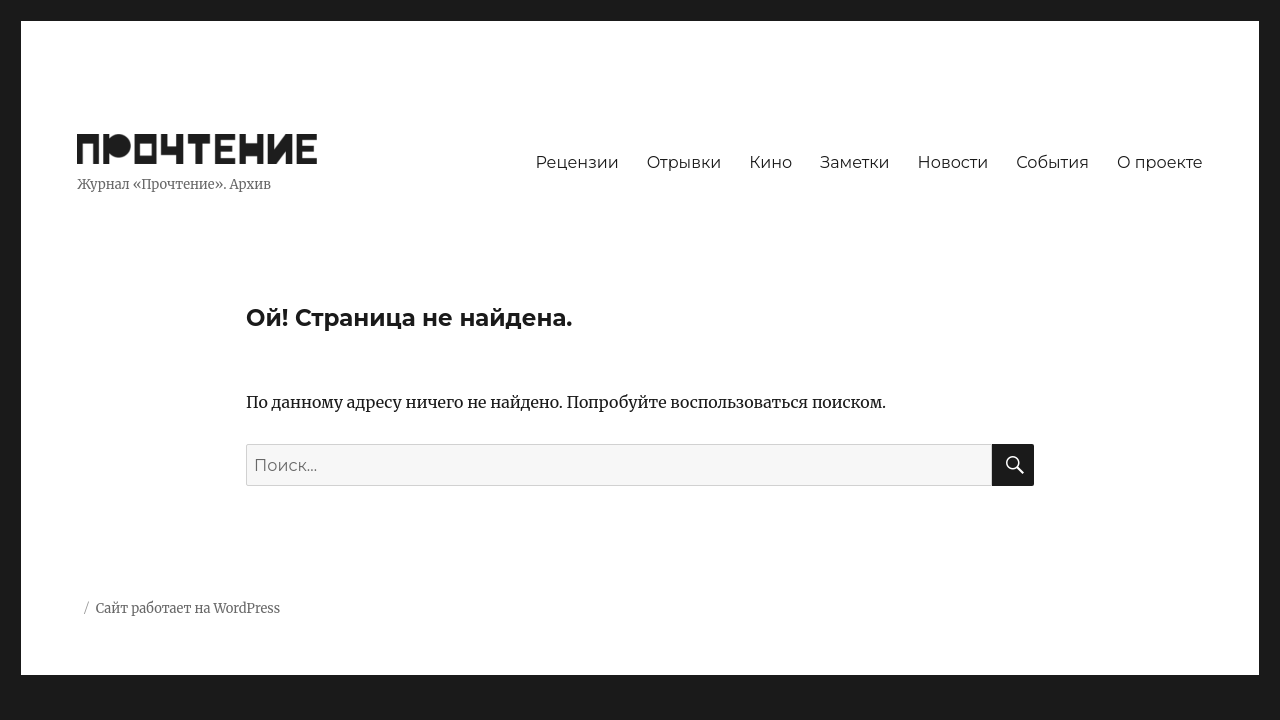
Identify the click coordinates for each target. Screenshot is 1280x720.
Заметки (854, 162)
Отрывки (684, 162)
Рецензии (576, 162)
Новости (953, 162)
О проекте (1160, 162)
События (1052, 162)
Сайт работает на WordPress (188, 608)
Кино (770, 162)
